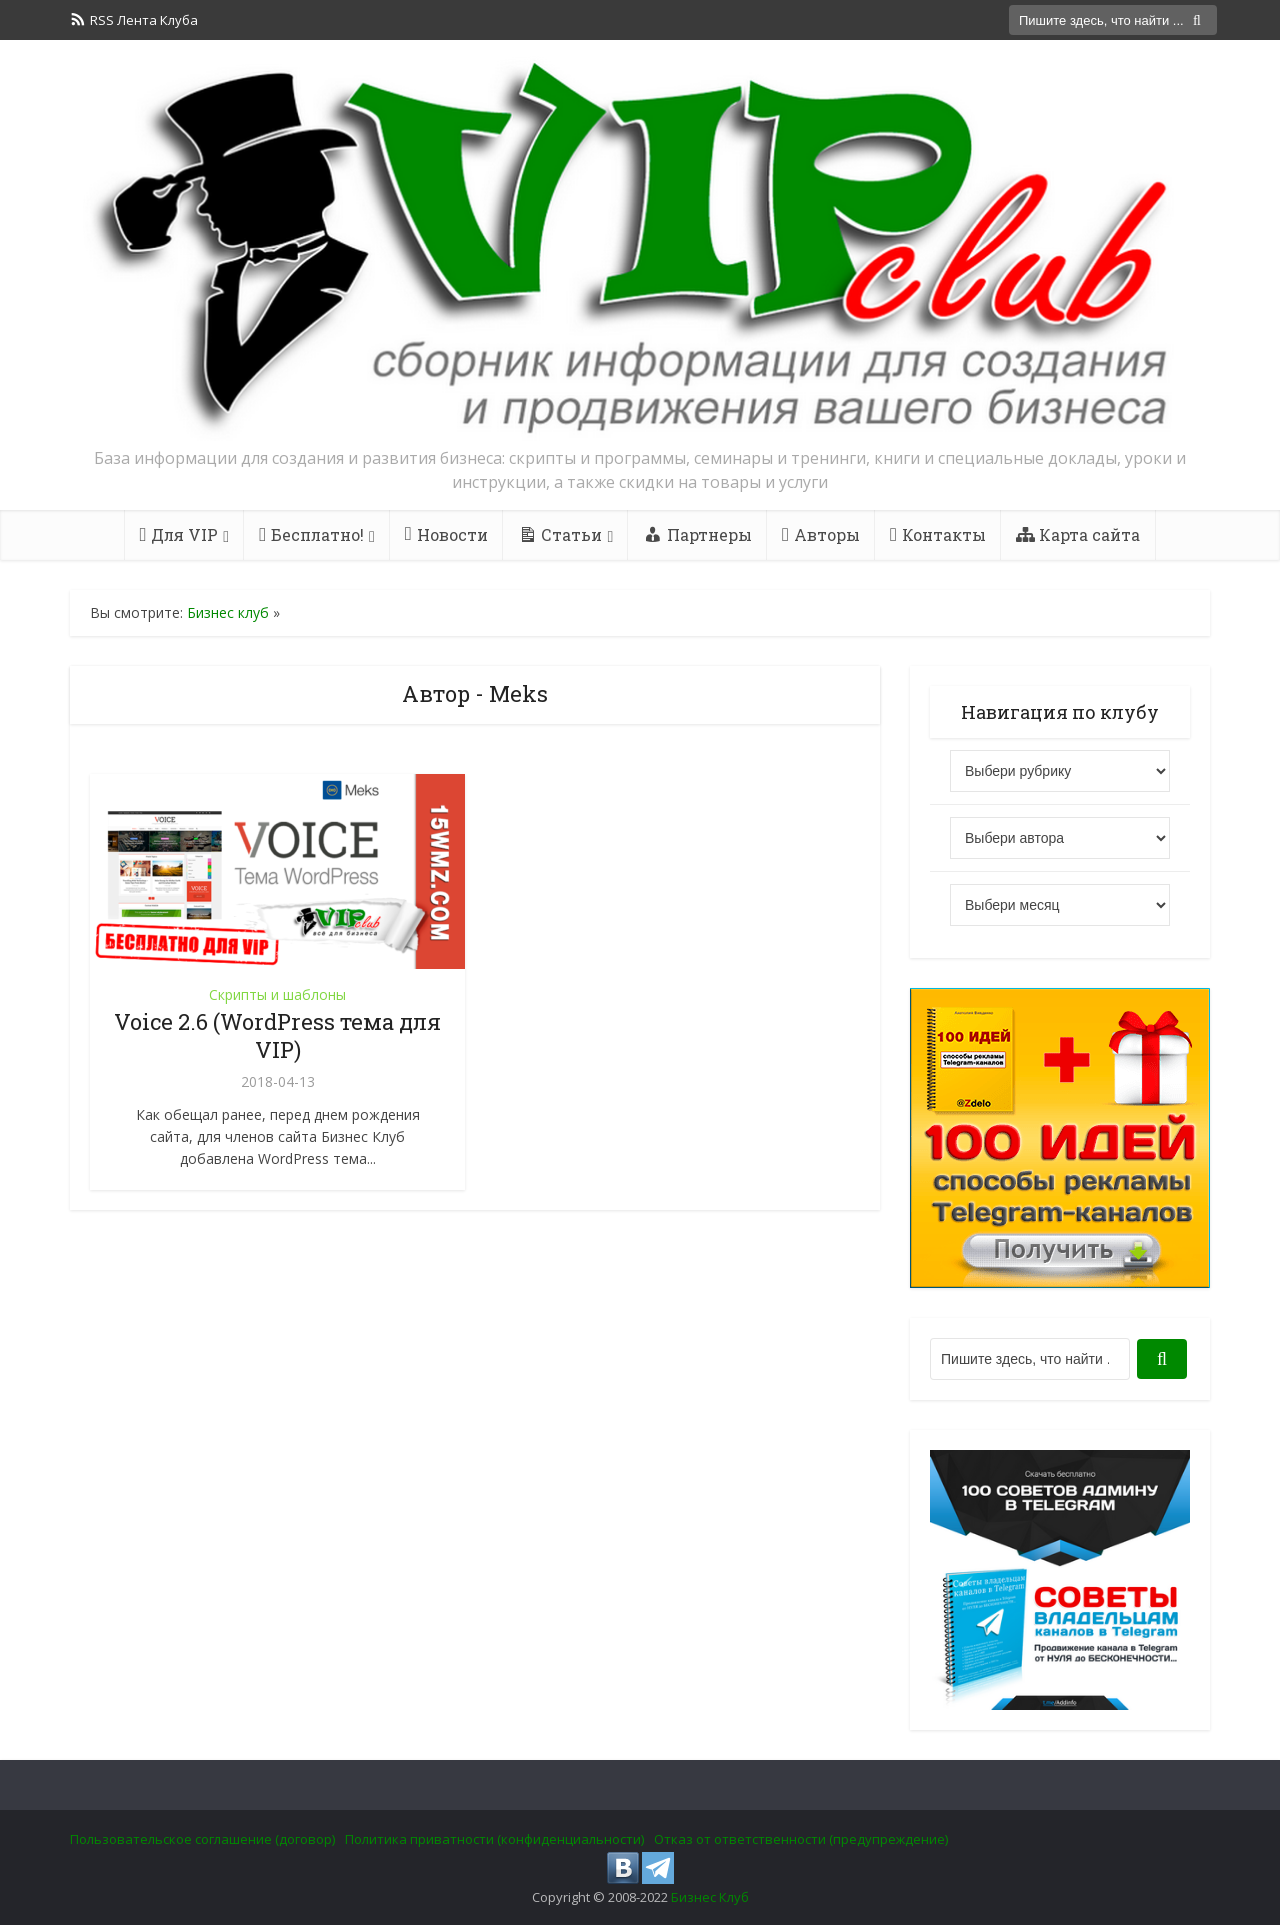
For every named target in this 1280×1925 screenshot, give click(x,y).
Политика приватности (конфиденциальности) (494, 1839)
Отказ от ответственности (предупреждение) (801, 1839)
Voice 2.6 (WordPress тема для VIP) (277, 1035)
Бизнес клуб (228, 612)
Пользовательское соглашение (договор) (202, 1839)
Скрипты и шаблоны (277, 994)
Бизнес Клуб (710, 1897)
